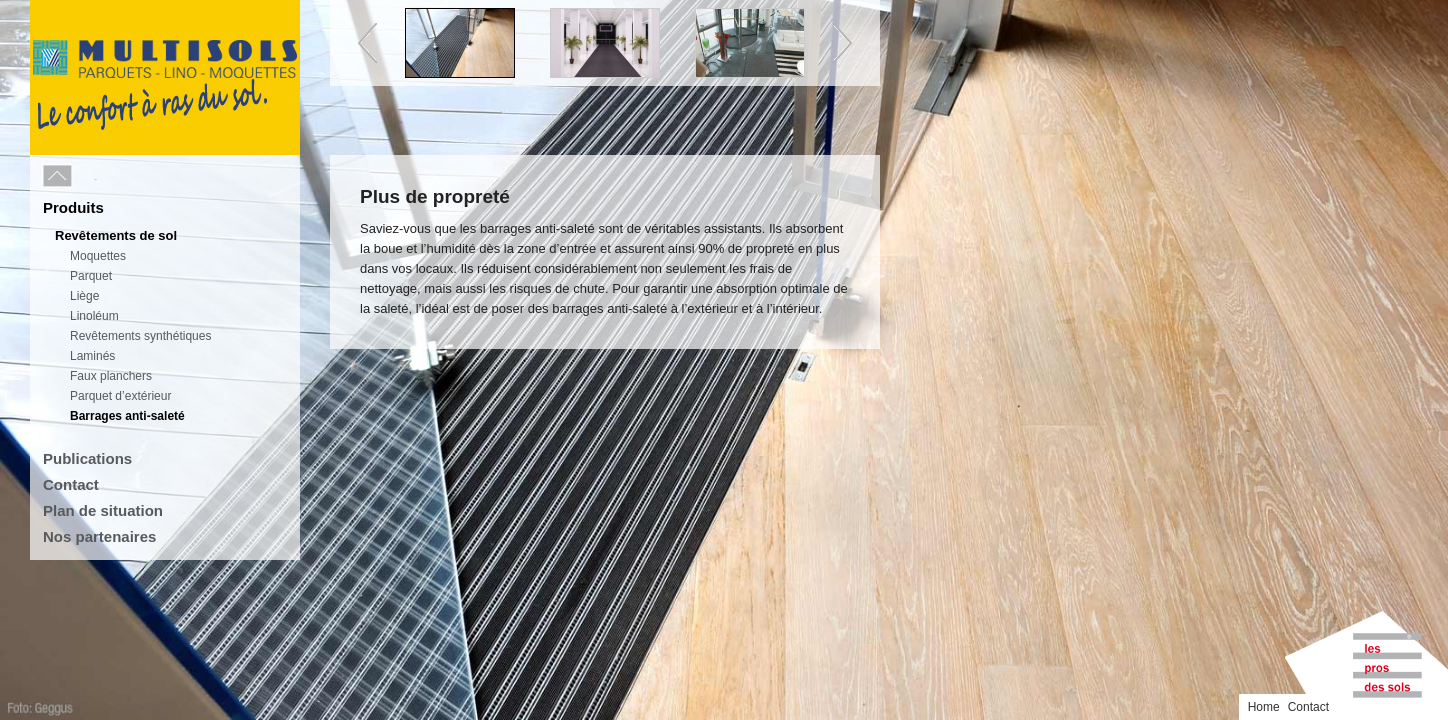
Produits (73, 207)
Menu (102, 177)
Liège (84, 296)
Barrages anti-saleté (127, 416)
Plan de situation (103, 510)
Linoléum (94, 316)
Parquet (91, 276)
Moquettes (98, 256)
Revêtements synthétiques (140, 336)
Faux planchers (111, 376)
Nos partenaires (99, 536)
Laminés (92, 356)
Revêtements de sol (116, 235)
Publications (87, 458)
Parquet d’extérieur (120, 396)
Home (1374, 13)
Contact (71, 484)
